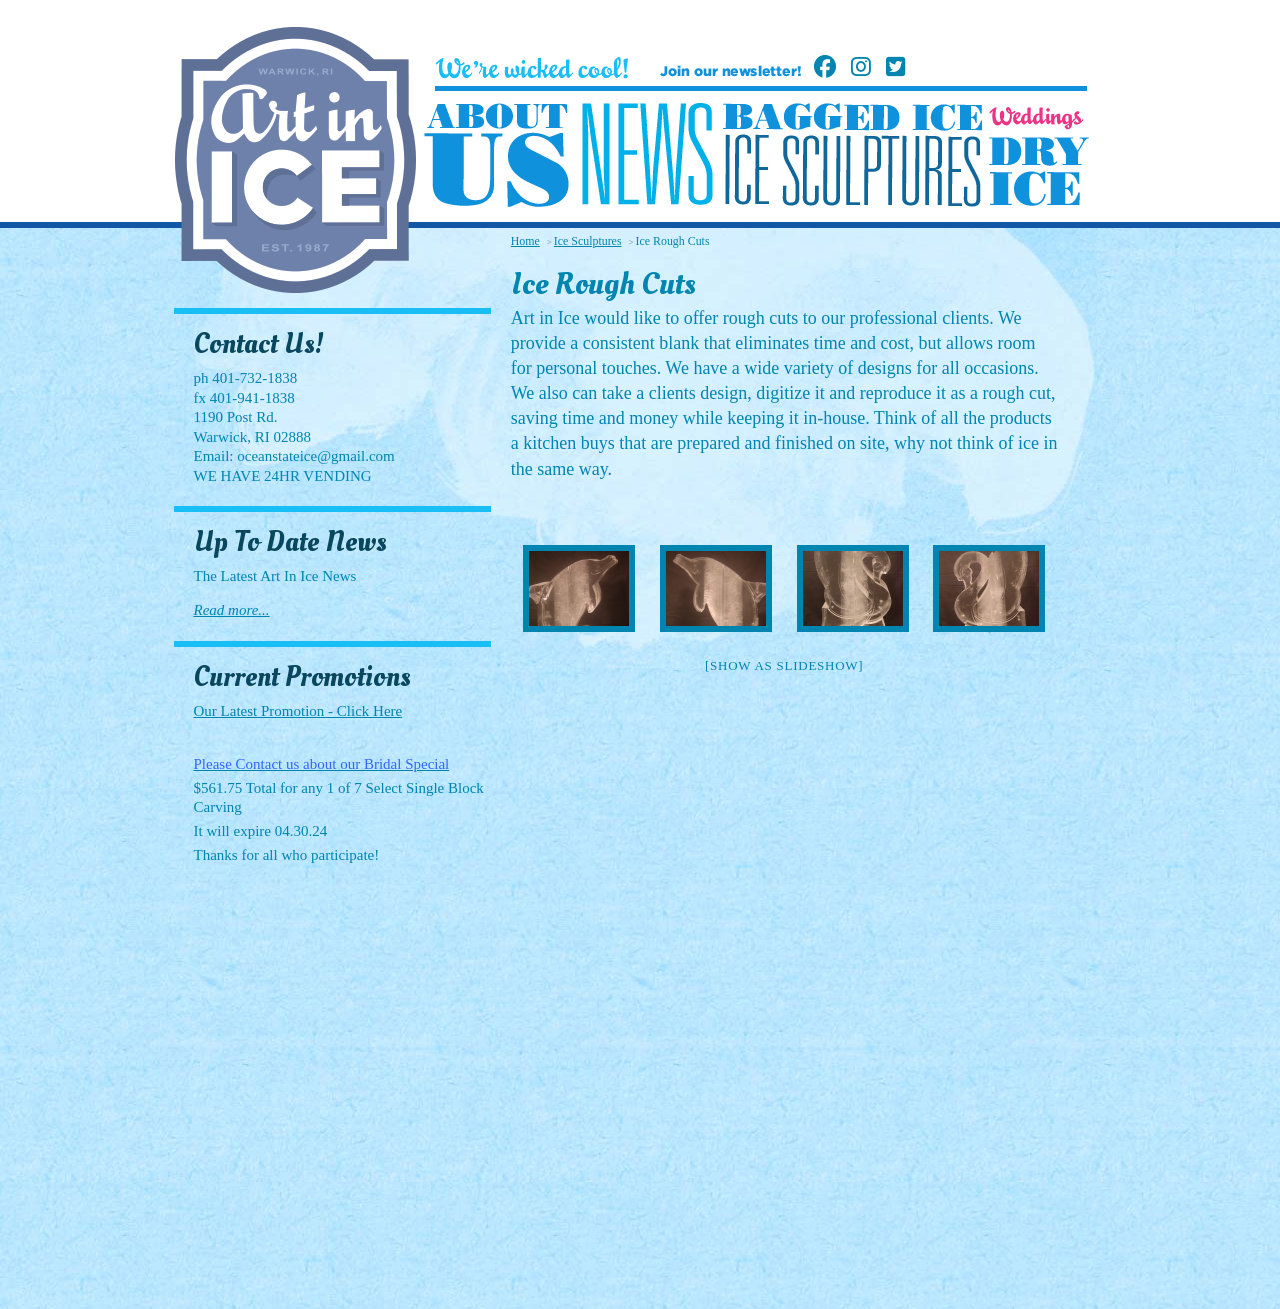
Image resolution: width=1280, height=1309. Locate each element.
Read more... (232, 610)
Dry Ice (1039, 171)
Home (525, 241)
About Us (496, 156)
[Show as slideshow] (784, 665)
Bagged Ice (852, 117)
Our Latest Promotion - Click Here (298, 711)
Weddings (1036, 118)
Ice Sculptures (852, 170)
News (647, 154)
